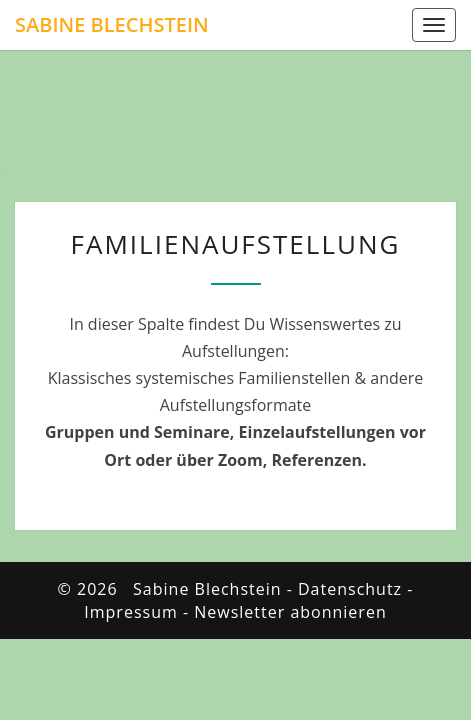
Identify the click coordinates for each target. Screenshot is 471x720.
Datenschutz (350, 589)
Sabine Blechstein (112, 24)
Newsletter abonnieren (290, 612)
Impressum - (139, 612)
